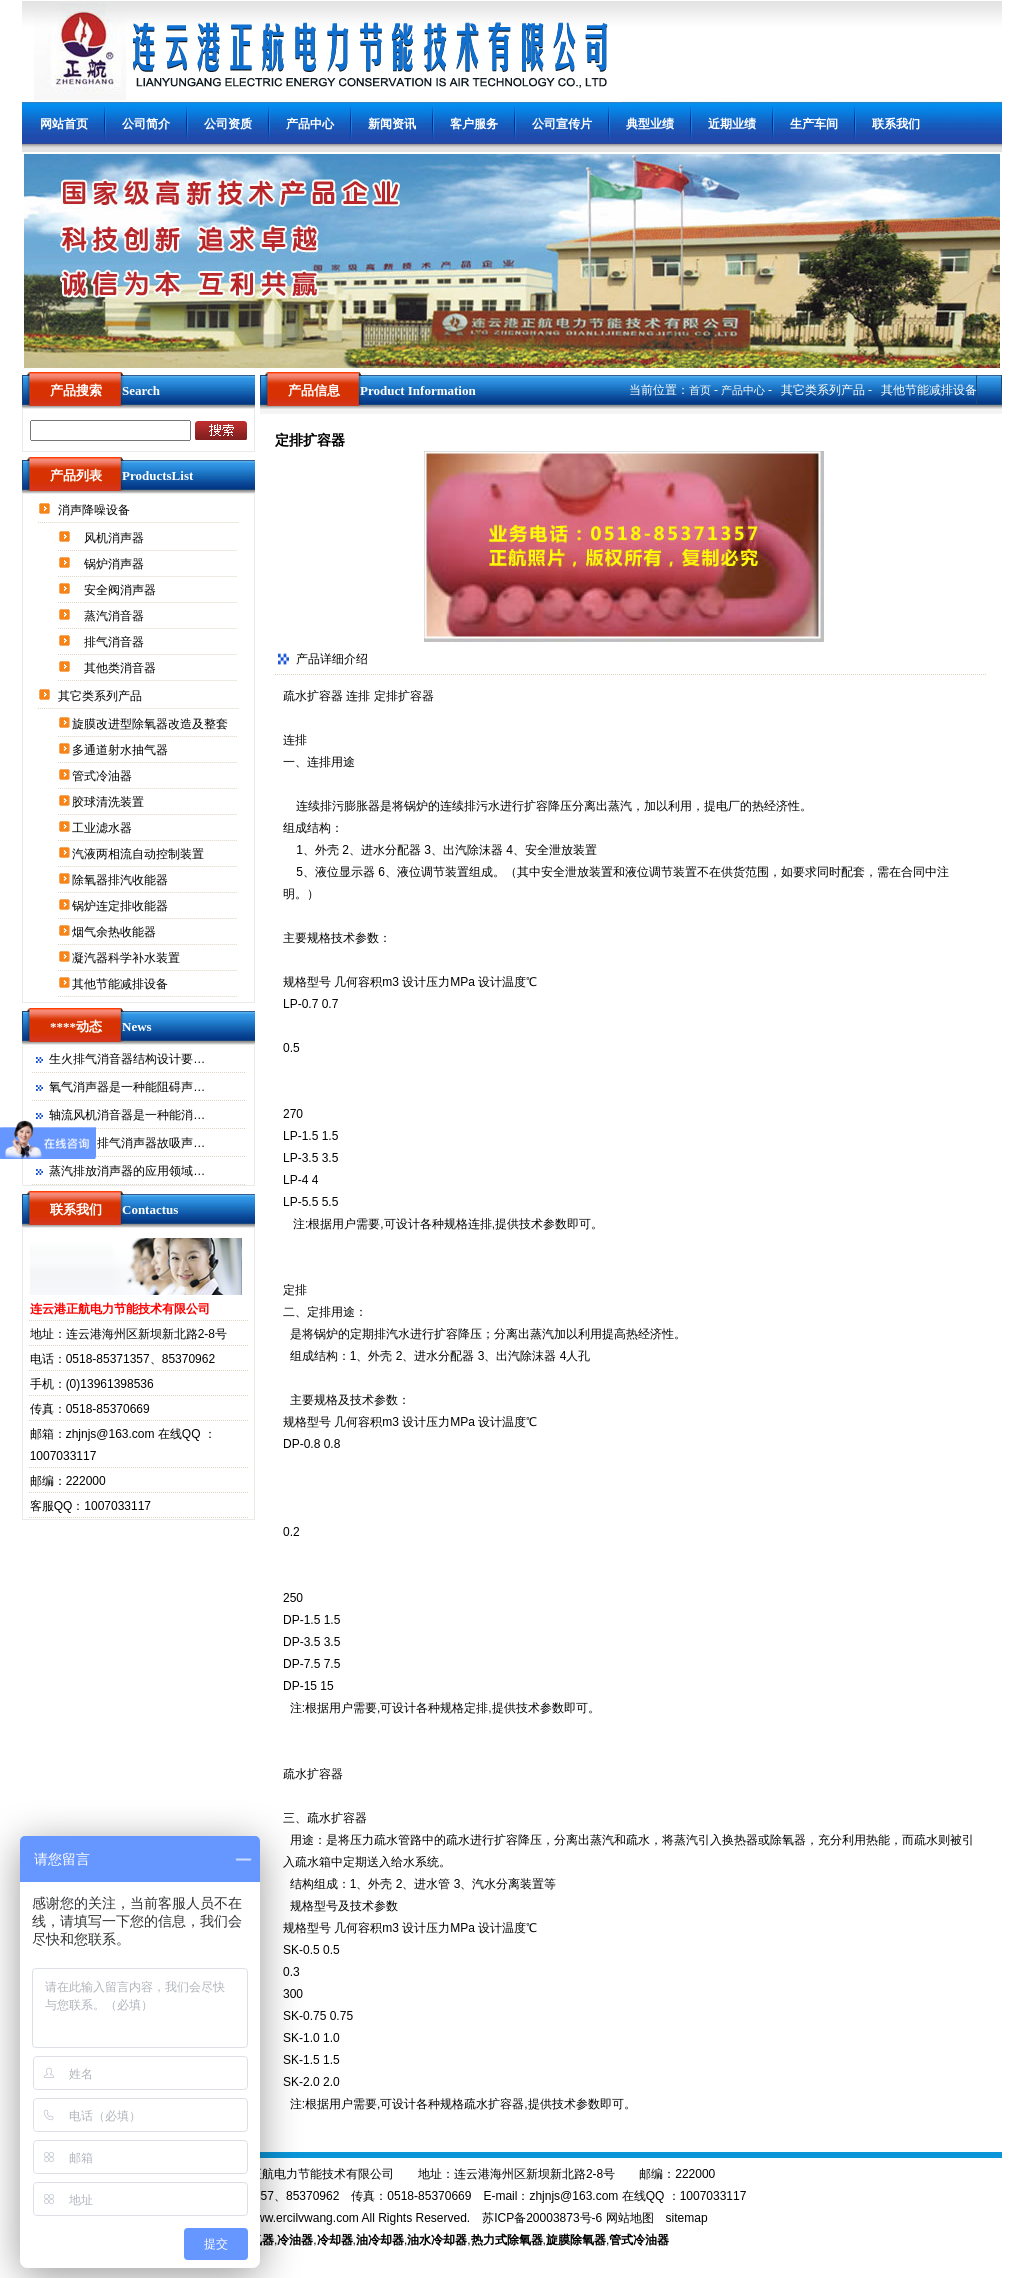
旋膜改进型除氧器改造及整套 (151, 724)
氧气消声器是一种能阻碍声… (127, 1087)
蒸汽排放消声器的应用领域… (127, 1171)
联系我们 (896, 124)
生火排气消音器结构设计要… (127, 1059)
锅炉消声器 (115, 564)
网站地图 (630, 2218)
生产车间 (814, 124)
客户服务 (474, 124)
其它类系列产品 (101, 696)
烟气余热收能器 (115, 932)
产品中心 (310, 124)
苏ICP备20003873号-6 (542, 2218)
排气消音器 (115, 642)
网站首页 (64, 124)
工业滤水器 (103, 828)
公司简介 (146, 124)
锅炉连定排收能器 (121, 906)
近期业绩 (732, 124)
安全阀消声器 (121, 590)
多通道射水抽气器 (121, 750)
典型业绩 (650, 124)
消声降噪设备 (95, 510)
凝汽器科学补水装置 (127, 958)
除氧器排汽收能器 (121, 880)
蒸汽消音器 (115, 616)
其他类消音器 (121, 668)
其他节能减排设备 (121, 984)
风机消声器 (115, 538)
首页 (700, 390)
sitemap (687, 2218)
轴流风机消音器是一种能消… (127, 1115)
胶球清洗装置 (109, 802)
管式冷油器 (103, 776)
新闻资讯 (392, 124)
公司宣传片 (562, 124)
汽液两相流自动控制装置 (139, 854)
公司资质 (228, 124)
